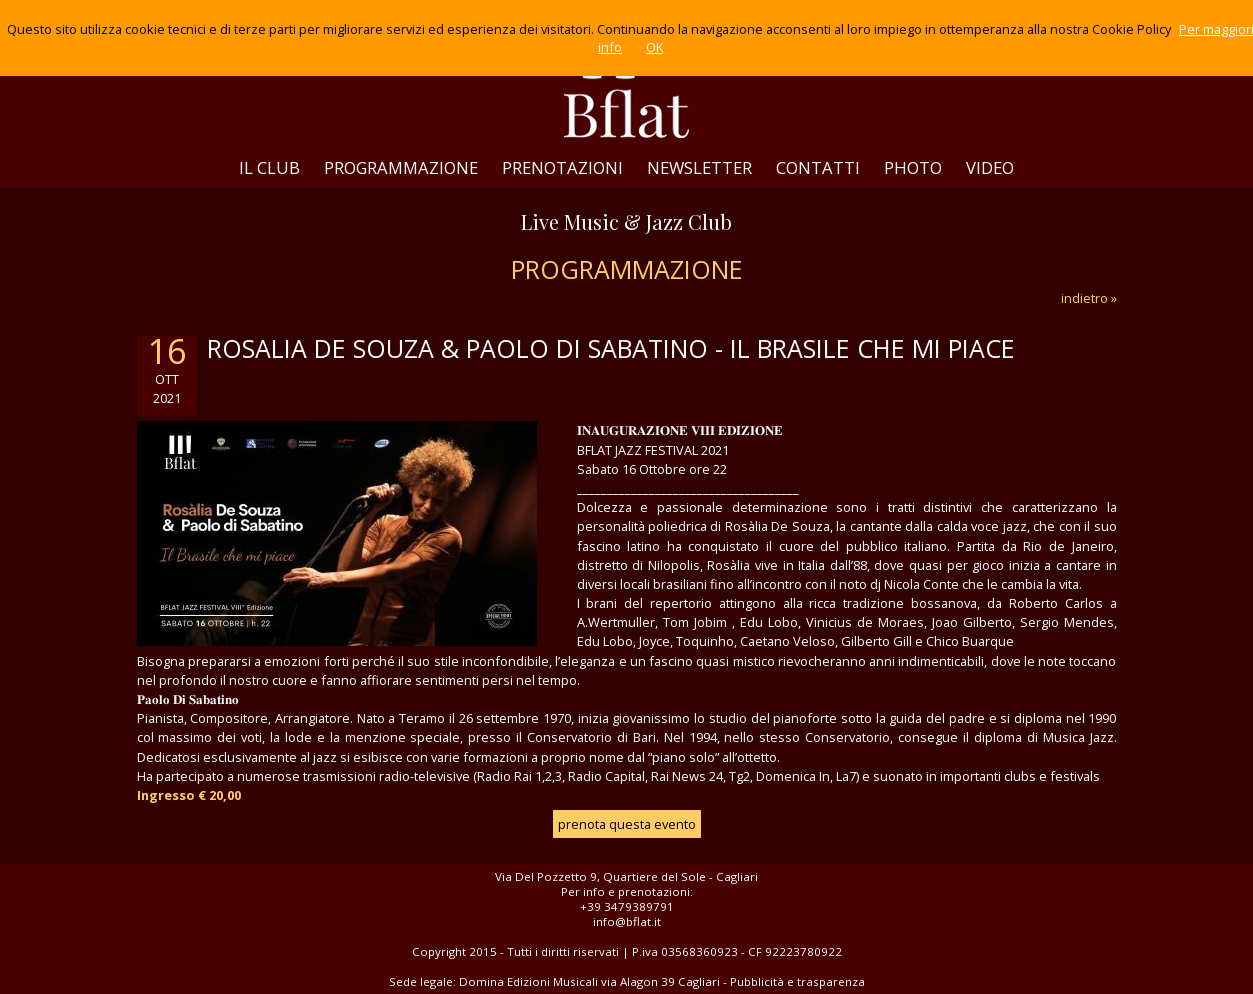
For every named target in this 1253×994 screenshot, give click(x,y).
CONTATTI (818, 167)
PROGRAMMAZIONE (401, 167)
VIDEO (990, 167)
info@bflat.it (627, 921)
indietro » (1089, 298)
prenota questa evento (627, 824)
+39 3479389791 (627, 906)
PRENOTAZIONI (562, 167)
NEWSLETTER (699, 167)
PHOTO (913, 167)
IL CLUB (269, 167)
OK (654, 47)
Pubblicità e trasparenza (797, 981)
